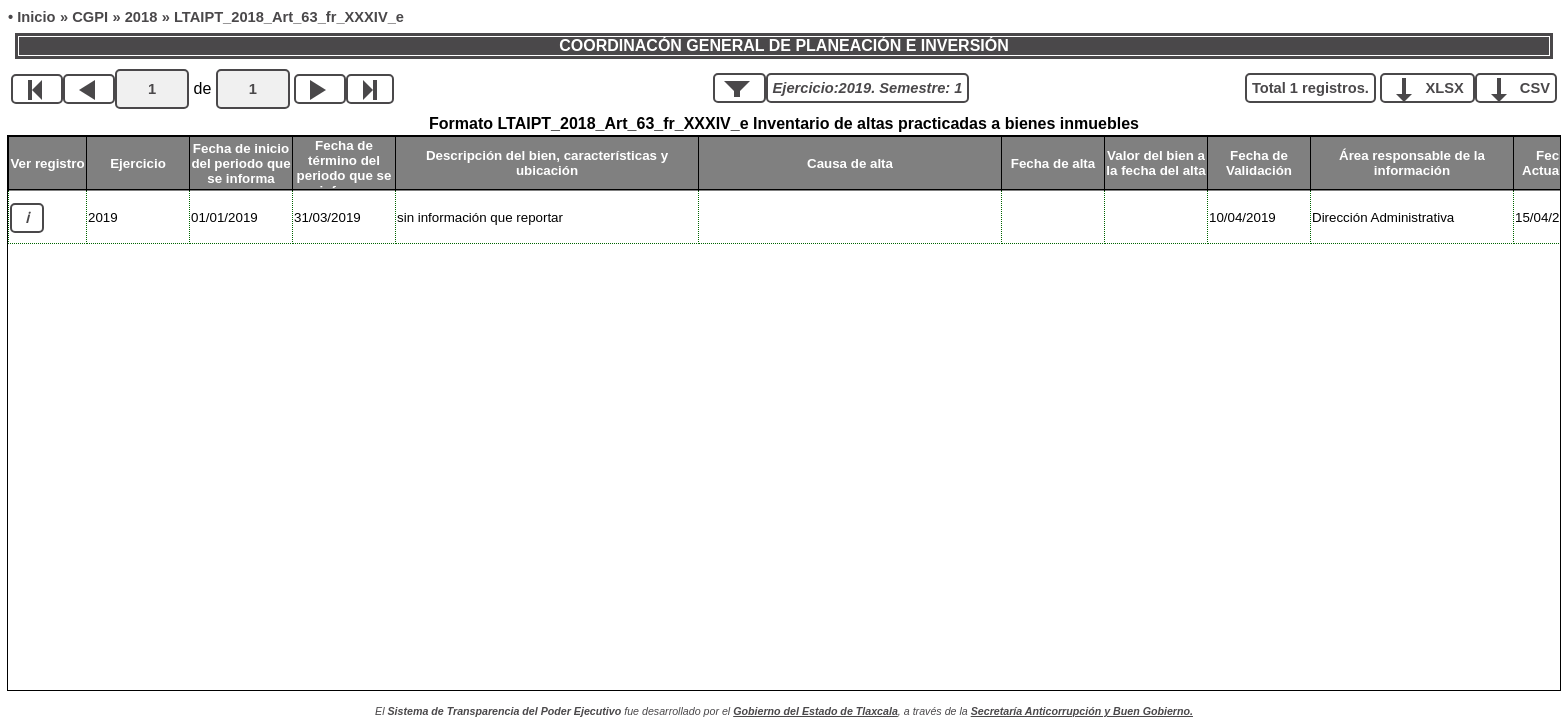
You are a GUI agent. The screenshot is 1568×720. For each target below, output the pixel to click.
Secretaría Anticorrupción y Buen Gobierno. (1082, 711)
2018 (141, 17)
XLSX (1434, 87)
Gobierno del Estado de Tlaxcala (815, 711)
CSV (1523, 87)
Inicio (36, 17)
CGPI (90, 17)
